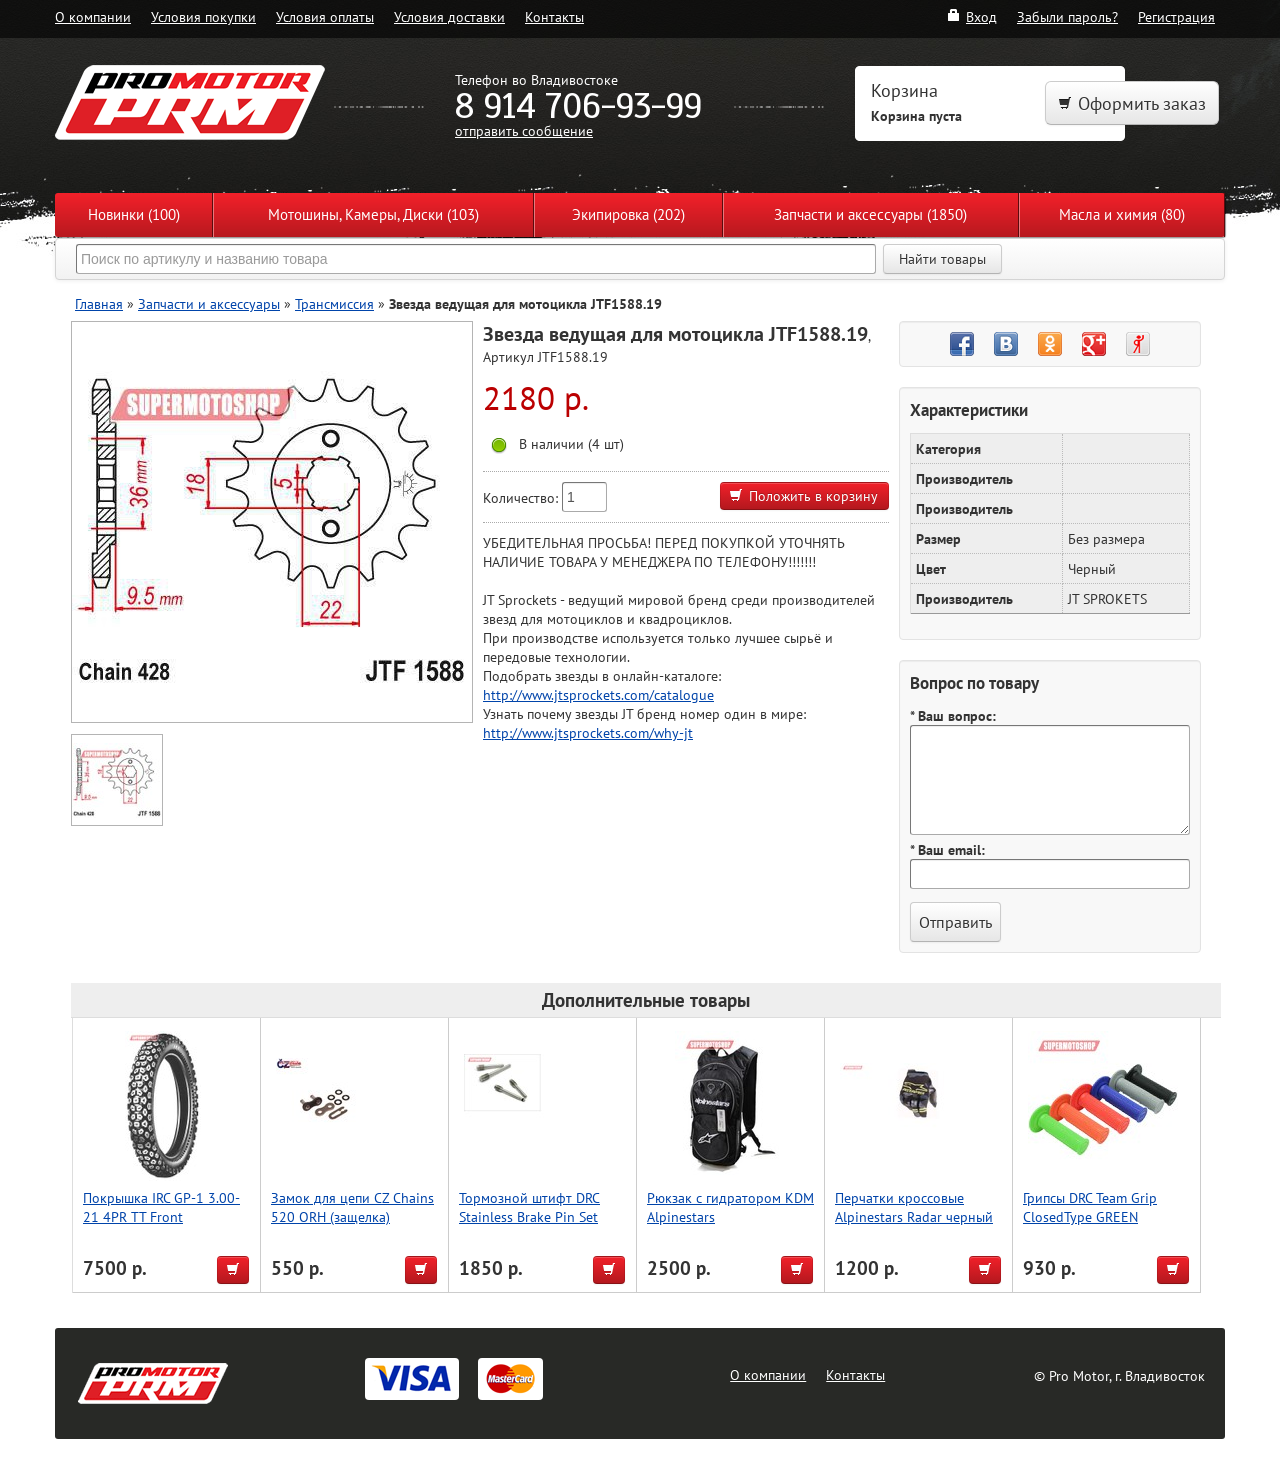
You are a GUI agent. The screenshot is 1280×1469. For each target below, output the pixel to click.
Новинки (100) (134, 214)
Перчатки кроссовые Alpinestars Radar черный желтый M (914, 1216)
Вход (971, 16)
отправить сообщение (524, 130)
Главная (99, 303)
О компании (93, 16)
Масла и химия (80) (1122, 214)
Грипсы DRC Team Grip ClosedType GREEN (1090, 1207)
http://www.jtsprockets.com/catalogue (598, 694)
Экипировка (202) (628, 214)
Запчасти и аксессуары (209, 303)
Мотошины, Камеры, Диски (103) (373, 214)
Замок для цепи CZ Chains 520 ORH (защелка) (352, 1207)
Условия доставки (449, 16)
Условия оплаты (325, 16)
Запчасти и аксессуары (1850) (870, 214)
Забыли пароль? (1067, 16)
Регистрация (1176, 16)
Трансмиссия (334, 303)
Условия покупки (203, 16)
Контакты (554, 16)
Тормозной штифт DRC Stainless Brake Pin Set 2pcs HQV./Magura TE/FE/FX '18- (529, 1226)
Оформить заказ (1132, 103)
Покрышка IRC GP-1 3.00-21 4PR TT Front (161, 1207)
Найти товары (942, 259)
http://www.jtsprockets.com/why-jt (588, 732)
